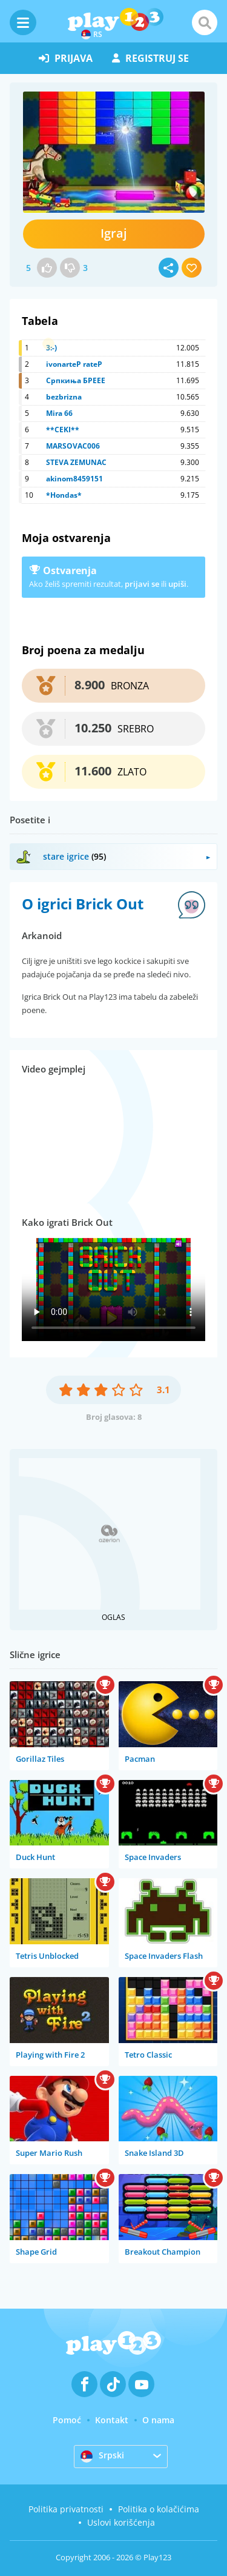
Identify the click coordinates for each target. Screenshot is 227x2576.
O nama (158, 2420)
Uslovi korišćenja (121, 2522)
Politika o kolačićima (158, 2509)
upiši (177, 583)
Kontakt (111, 2420)
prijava (66, 58)
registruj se (150, 58)
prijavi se (142, 583)
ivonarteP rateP (74, 364)
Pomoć (67, 2420)
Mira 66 (59, 413)
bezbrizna (64, 397)
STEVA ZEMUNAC (76, 462)
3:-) (51, 348)
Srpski (102, 2456)
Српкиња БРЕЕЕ (75, 380)
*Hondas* (64, 495)
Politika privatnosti (66, 2509)
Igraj (113, 233)
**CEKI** (62, 429)
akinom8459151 (74, 478)
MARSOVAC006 (73, 446)
